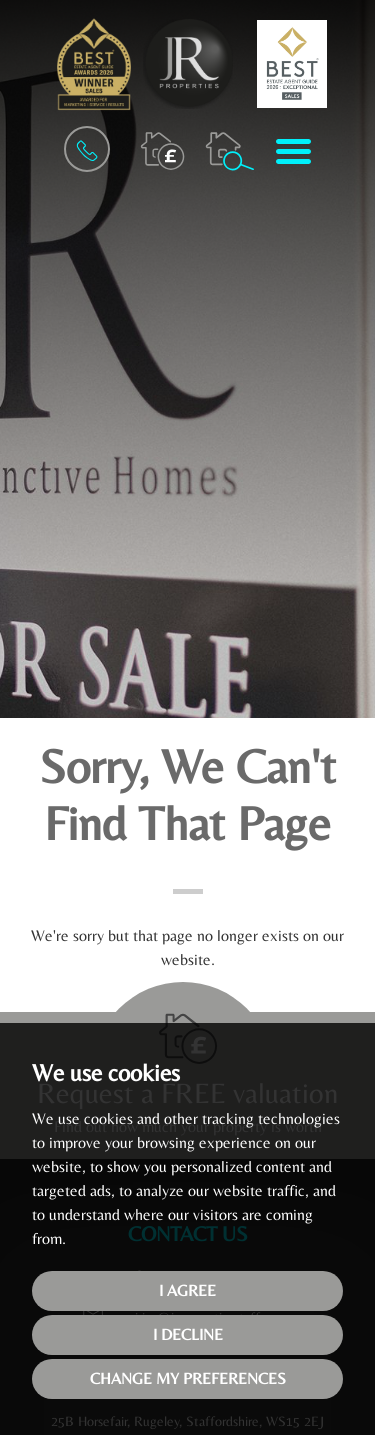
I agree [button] (187, 1290)
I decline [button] (188, 1334)
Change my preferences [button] (188, 1378)
